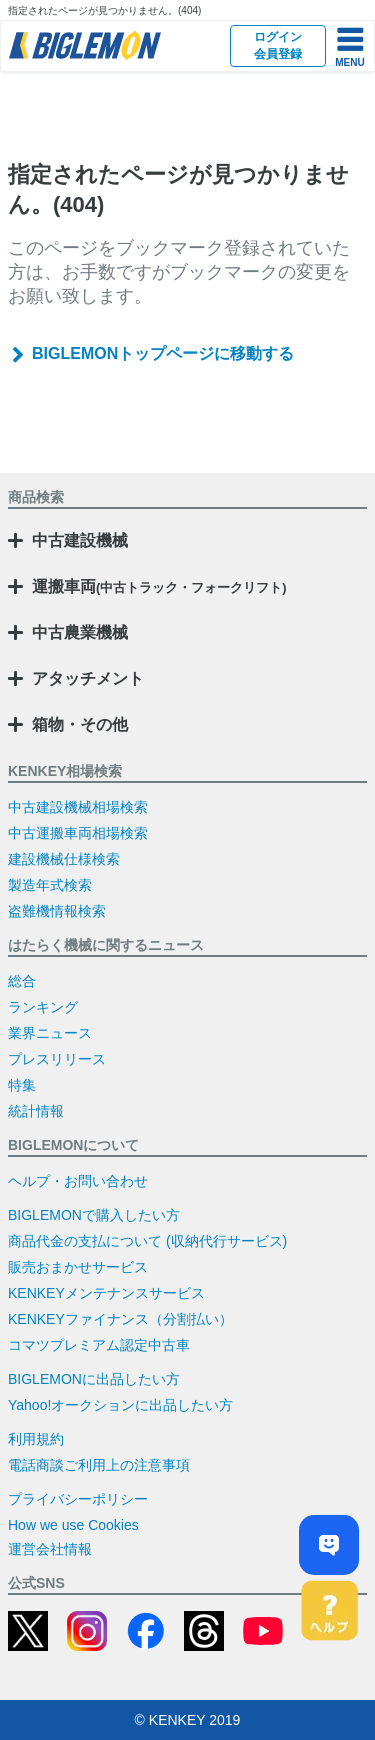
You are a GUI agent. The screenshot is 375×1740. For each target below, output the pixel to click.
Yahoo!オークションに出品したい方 (120, 1405)
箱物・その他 (80, 724)
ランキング (43, 1007)
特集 (22, 1085)
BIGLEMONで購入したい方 (94, 1215)
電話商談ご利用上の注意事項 (99, 1465)
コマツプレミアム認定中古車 (99, 1345)
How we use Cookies (73, 1525)
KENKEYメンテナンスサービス (106, 1293)
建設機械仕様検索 (64, 859)
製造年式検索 (50, 885)
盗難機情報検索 (57, 911)
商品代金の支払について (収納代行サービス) (147, 1241)
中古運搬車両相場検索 (78, 833)
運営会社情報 (50, 1549)
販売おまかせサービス (78, 1267)
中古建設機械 (80, 540)
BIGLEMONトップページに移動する (163, 353)
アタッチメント (88, 678)
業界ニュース (50, 1033)
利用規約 (36, 1439)
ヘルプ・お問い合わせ (78, 1181)
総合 (22, 981)
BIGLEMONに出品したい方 (94, 1379)
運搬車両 (159, 586)
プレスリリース (57, 1059)
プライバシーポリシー (78, 1499)
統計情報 (36, 1111)
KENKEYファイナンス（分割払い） (120, 1319)
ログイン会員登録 (278, 45)
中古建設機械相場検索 (78, 807)
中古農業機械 (80, 632)
